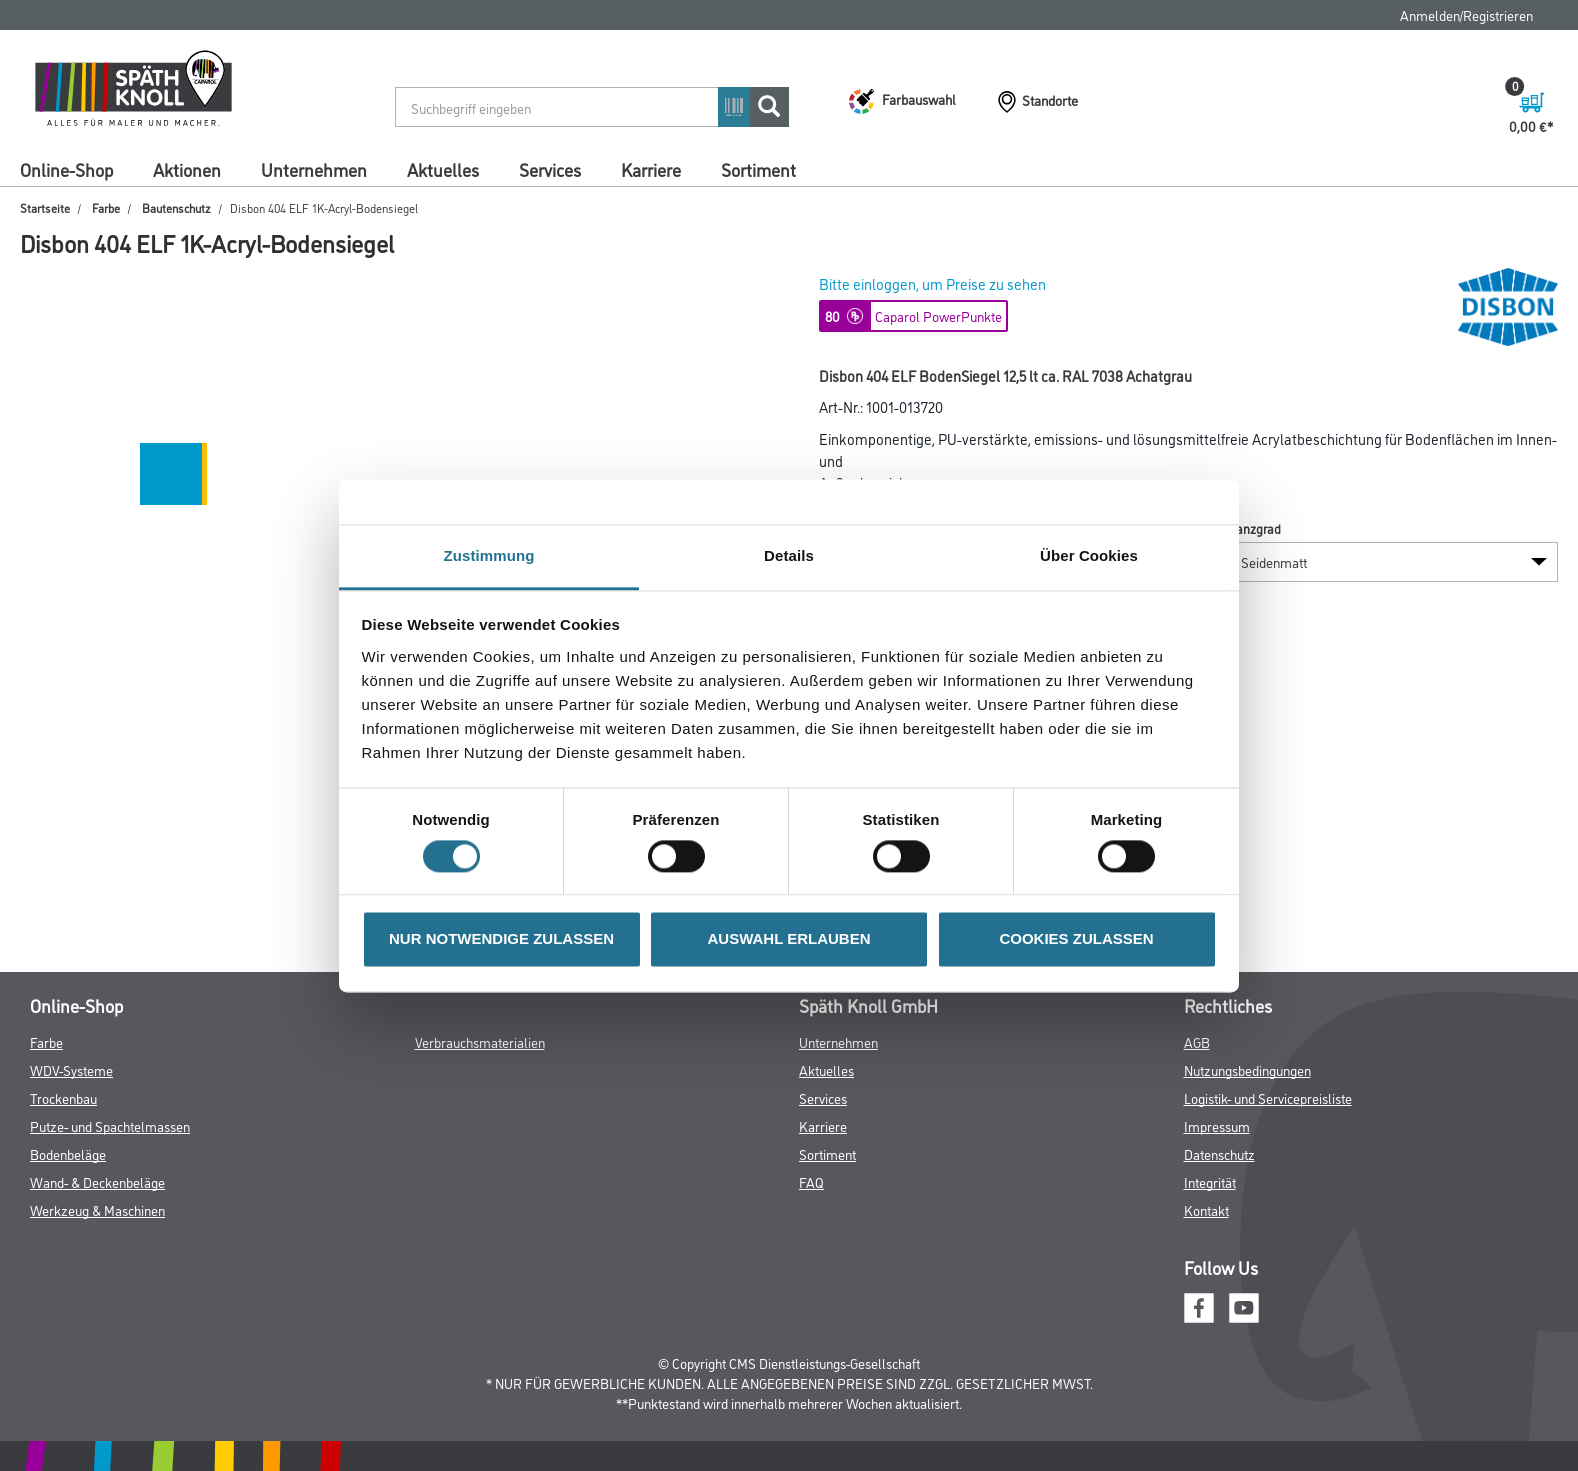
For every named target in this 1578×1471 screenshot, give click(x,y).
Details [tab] (789, 555)
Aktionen (187, 169)
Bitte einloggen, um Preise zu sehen (932, 283)
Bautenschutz (176, 207)
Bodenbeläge (68, 1153)
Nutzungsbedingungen (1247, 1069)
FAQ (811, 1181)
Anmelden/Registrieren (1466, 14)
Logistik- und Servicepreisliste (1268, 1097)
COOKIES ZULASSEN (1076, 939)
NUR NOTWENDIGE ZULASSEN (501, 939)
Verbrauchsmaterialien (480, 1041)
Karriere (651, 169)
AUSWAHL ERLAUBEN (788, 939)
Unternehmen (314, 169)
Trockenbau (63, 1097)
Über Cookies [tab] (1089, 555)
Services (550, 169)
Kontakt (1206, 1209)
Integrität (1210, 1181)
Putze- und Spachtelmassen (110, 1125)
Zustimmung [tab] (489, 555)
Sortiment (758, 169)
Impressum (1217, 1125)
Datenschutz (1219, 1153)
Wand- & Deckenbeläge (97, 1181)
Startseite (45, 207)
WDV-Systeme (71, 1069)
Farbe (106, 207)
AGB (1197, 1041)
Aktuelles (443, 169)
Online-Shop (66, 169)
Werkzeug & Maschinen (97, 1209)
